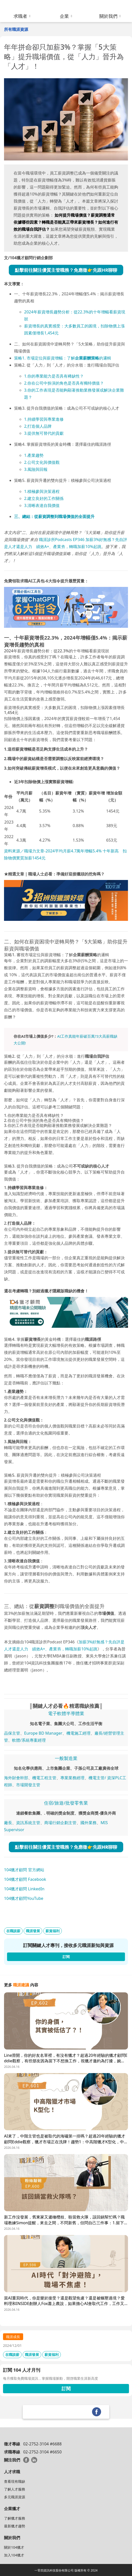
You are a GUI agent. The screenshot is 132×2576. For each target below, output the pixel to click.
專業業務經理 (72, 1778)
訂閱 (66, 2388)
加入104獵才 (14, 2555)
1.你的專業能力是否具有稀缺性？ (54, 376)
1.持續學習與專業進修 (44, 419)
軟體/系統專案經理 (29, 1740)
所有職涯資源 (16, 29)
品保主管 (12, 1733)
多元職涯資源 (14, 2497)
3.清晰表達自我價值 (42, 505)
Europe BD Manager (43, 1733)
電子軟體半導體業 (66, 1713)
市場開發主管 (28, 1785)
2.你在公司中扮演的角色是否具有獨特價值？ (64, 383)
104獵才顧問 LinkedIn (24, 1889)
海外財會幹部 (16, 1778)
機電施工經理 (78, 1733)
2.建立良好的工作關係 (44, 498)
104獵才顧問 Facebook (25, 1879)
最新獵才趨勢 (14, 2526)
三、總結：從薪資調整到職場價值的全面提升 (54, 516)
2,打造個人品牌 (38, 426)
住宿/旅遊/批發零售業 (66, 1803)
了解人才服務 (14, 2489)
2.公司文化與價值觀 (42, 462)
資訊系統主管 (28, 1822)
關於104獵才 (14, 2547)
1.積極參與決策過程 (42, 491)
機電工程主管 (44, 1778)
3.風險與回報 (36, 469)
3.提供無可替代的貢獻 (44, 433)
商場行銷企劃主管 (60, 1822)
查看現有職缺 (14, 2481)
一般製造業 (66, 1758)
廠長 (8, 1822)
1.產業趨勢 (33, 455)
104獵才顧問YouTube (23, 1898)
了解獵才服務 (14, 2518)
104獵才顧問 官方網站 (24, 1870)
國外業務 (88, 1822)
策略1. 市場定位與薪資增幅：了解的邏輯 (62, 358)
